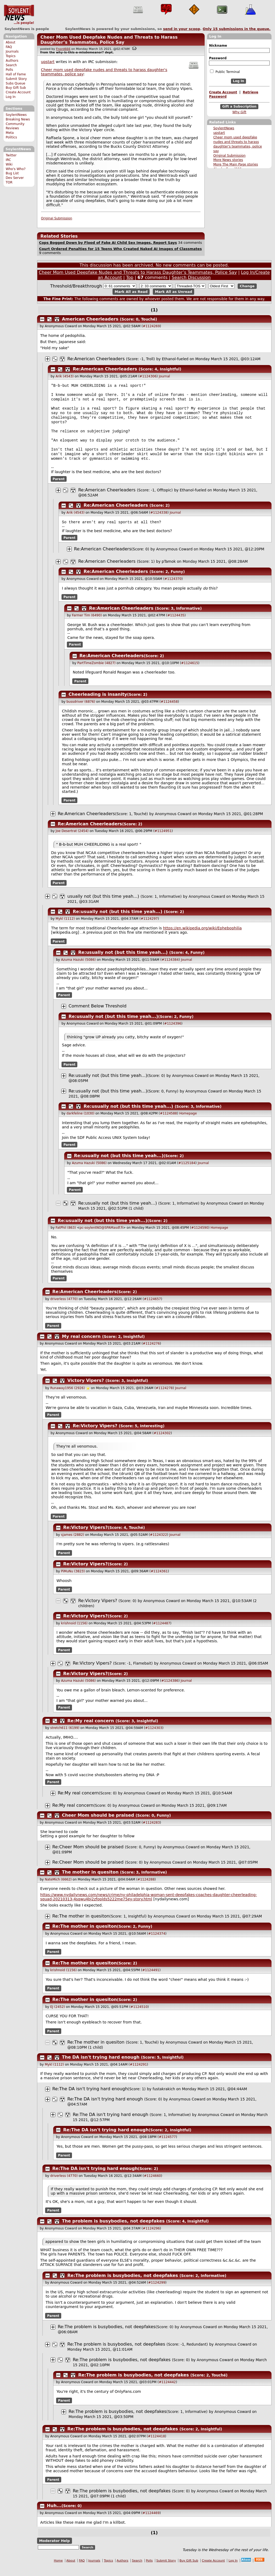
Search (11, 65)
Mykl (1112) (65, 929)
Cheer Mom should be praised (99, 1825)
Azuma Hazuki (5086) (78, 970)
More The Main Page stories (235, 164)
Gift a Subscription (239, 106)
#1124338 (159, 522)
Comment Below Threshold (97, 1016)
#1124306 (148, 376)
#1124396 (172, 1034)
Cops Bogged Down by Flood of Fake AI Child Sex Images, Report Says (108, 243)
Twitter (11, 155)
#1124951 (163, 841)
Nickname (218, 45)
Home (58, 2571)
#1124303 (153, 1738)
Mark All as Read (131, 292)
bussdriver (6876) (80, 712)
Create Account (18, 92)
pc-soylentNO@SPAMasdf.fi (101, 1238)
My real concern (81, 1346)
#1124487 (161, 1633)
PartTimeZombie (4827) (96, 673)
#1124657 (152, 1309)
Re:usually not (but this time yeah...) (117, 921)
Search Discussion (191, 277)
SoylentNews (18, 14)
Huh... (54, 2515)
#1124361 (159, 1581)
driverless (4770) (64, 1309)
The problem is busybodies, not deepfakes (113, 2231)
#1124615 (189, 673)
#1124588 (168, 1123)
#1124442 (167, 2392)
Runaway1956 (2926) (67, 1398)
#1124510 (139, 2017)
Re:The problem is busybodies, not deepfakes (122, 2285)
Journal (164, 376)
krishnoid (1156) (74, 1633)
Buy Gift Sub (16, 88)
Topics (11, 56)
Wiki (9, 164)
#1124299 (156, 2293)
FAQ (9, 47)
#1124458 (169, 712)
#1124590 (199, 1238)
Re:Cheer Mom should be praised (88, 1857)
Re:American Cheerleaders (96, 358)
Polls (9, 70)
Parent (59, 488)
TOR (9, 182)
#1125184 (187, 1173)
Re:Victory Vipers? (95, 1435)
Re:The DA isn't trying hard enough (90, 2099)
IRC (8, 160)
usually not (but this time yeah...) (103, 906)
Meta (10, 133)
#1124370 (173, 589)
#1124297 (149, 929)
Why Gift (239, 112)
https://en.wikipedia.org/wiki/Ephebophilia (202, 938)
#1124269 (151, 326)
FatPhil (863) (66, 1238)
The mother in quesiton (90, 1882)
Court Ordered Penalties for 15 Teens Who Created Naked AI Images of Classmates (120, 249)
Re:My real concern (90, 1731)
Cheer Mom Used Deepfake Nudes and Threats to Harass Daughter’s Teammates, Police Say (109, 40)
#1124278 (164, 1398)
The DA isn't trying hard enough (101, 2067)
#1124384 (170, 970)
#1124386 (170, 1691)
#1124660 (152, 2186)
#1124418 (156, 2446)
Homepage (188, 1123)
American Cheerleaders (90, 319)
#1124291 (138, 2075)
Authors (12, 60)
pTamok (169, 571)
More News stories (228, 160)
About (10, 42)
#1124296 (151, 2238)
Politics (11, 137)
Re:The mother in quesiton (81, 1926)
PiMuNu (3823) (73, 1581)
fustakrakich (164, 2099)
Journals (12, 51)
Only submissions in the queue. (237, 29)
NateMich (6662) (58, 1889)
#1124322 (158, 1545)
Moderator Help (54, 2551)
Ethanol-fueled (175, 359)
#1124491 (151, 1980)
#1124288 (146, 1889)
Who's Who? (16, 169)
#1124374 (156, 1944)
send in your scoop (181, 29)
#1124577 (167, 2147)
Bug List (12, 173)
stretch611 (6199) (64, 1738)
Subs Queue (15, 83)
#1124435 (175, 625)
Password (217, 58)
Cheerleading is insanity (97, 704)
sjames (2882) (72, 1545)
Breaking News (18, 119)
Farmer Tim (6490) (87, 625)
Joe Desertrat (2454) (72, 841)
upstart (219, 133)
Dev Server (15, 178)
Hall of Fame (16, 74)
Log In (11, 97)
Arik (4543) (65, 376)
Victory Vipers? (85, 1390)
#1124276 (151, 1354)
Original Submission (229, 155)
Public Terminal (225, 71)
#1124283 (151, 1833)
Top (129, 277)
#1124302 (162, 1443)
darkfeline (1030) (80, 1123)
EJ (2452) (57, 2017)
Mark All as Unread (173, 292)
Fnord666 (63, 49)
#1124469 (151, 2523)
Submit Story (16, 79)
